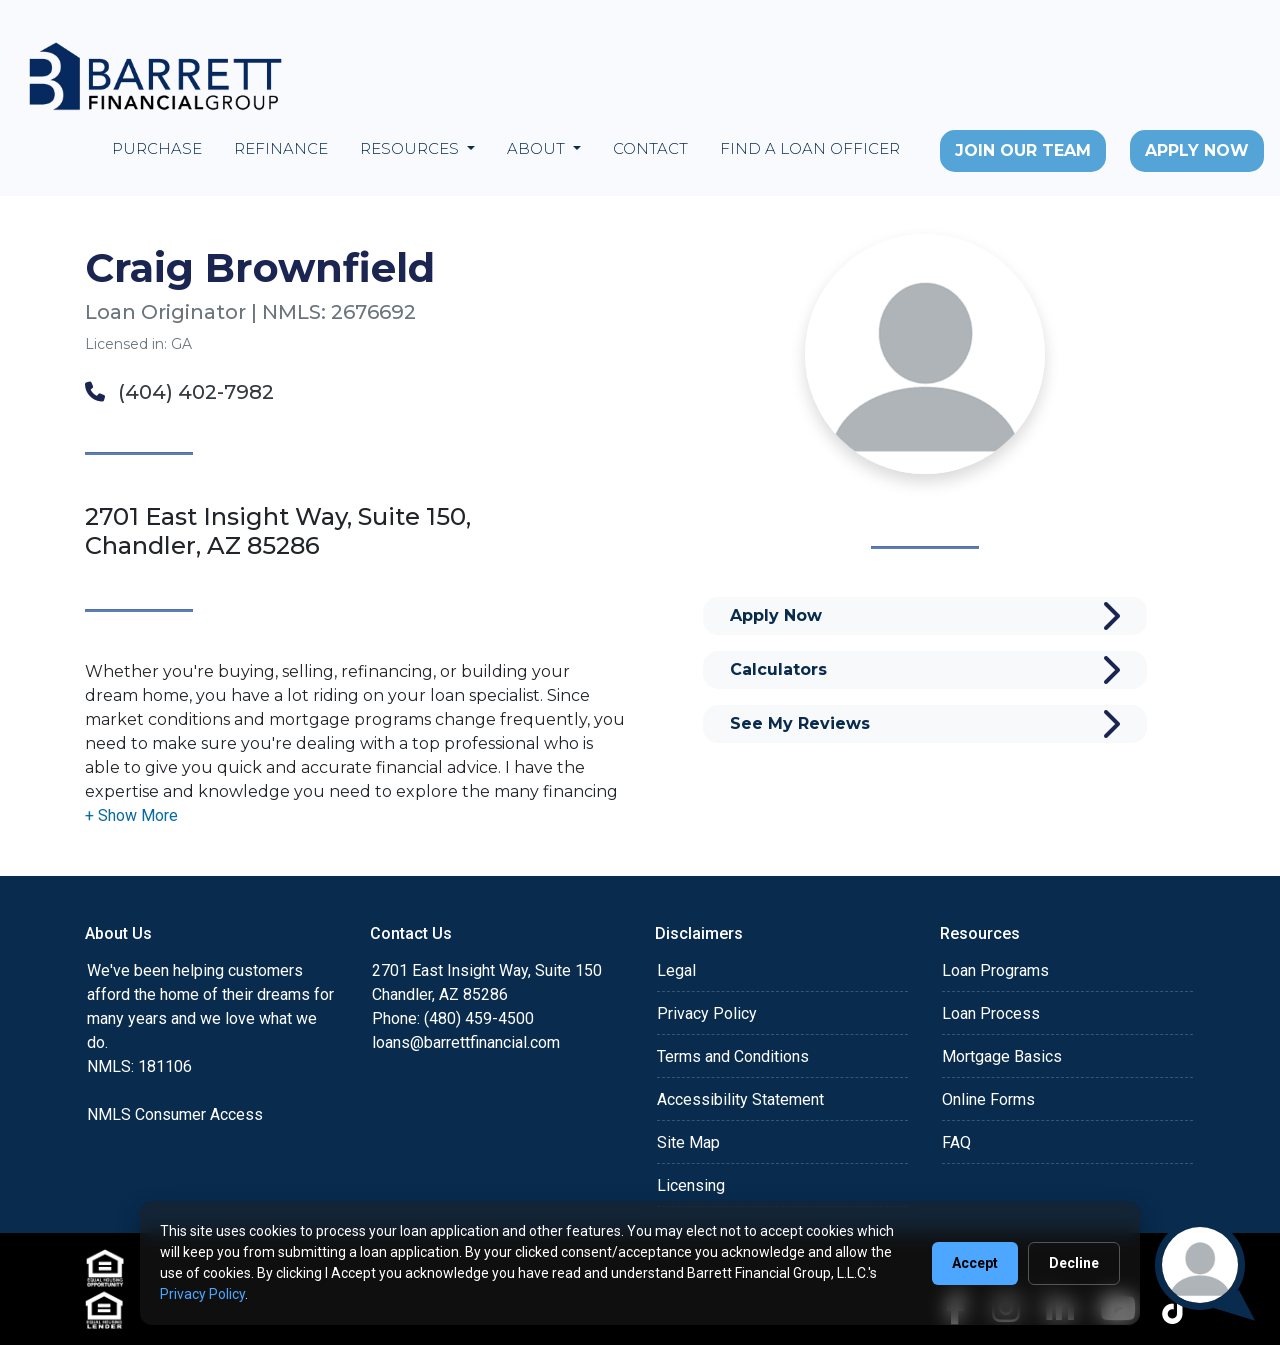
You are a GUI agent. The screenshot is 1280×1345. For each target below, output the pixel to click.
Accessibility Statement (740, 1099)
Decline (1074, 1263)
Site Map (688, 1142)
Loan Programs (995, 970)
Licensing (691, 1185)
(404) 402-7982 (179, 392)
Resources (411, 148)
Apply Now (1197, 150)
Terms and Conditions (733, 1056)
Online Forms (988, 1099)
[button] (131, 815)
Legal (676, 970)
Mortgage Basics (1002, 1056)
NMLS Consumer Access (175, 1114)
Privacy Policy (707, 1013)
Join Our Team (1023, 150)
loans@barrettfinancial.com (466, 1042)
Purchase (157, 148)
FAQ (956, 1142)
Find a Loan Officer (810, 148)
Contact (650, 148)
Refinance (281, 148)
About (538, 148)
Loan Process (991, 1013)
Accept (975, 1263)
